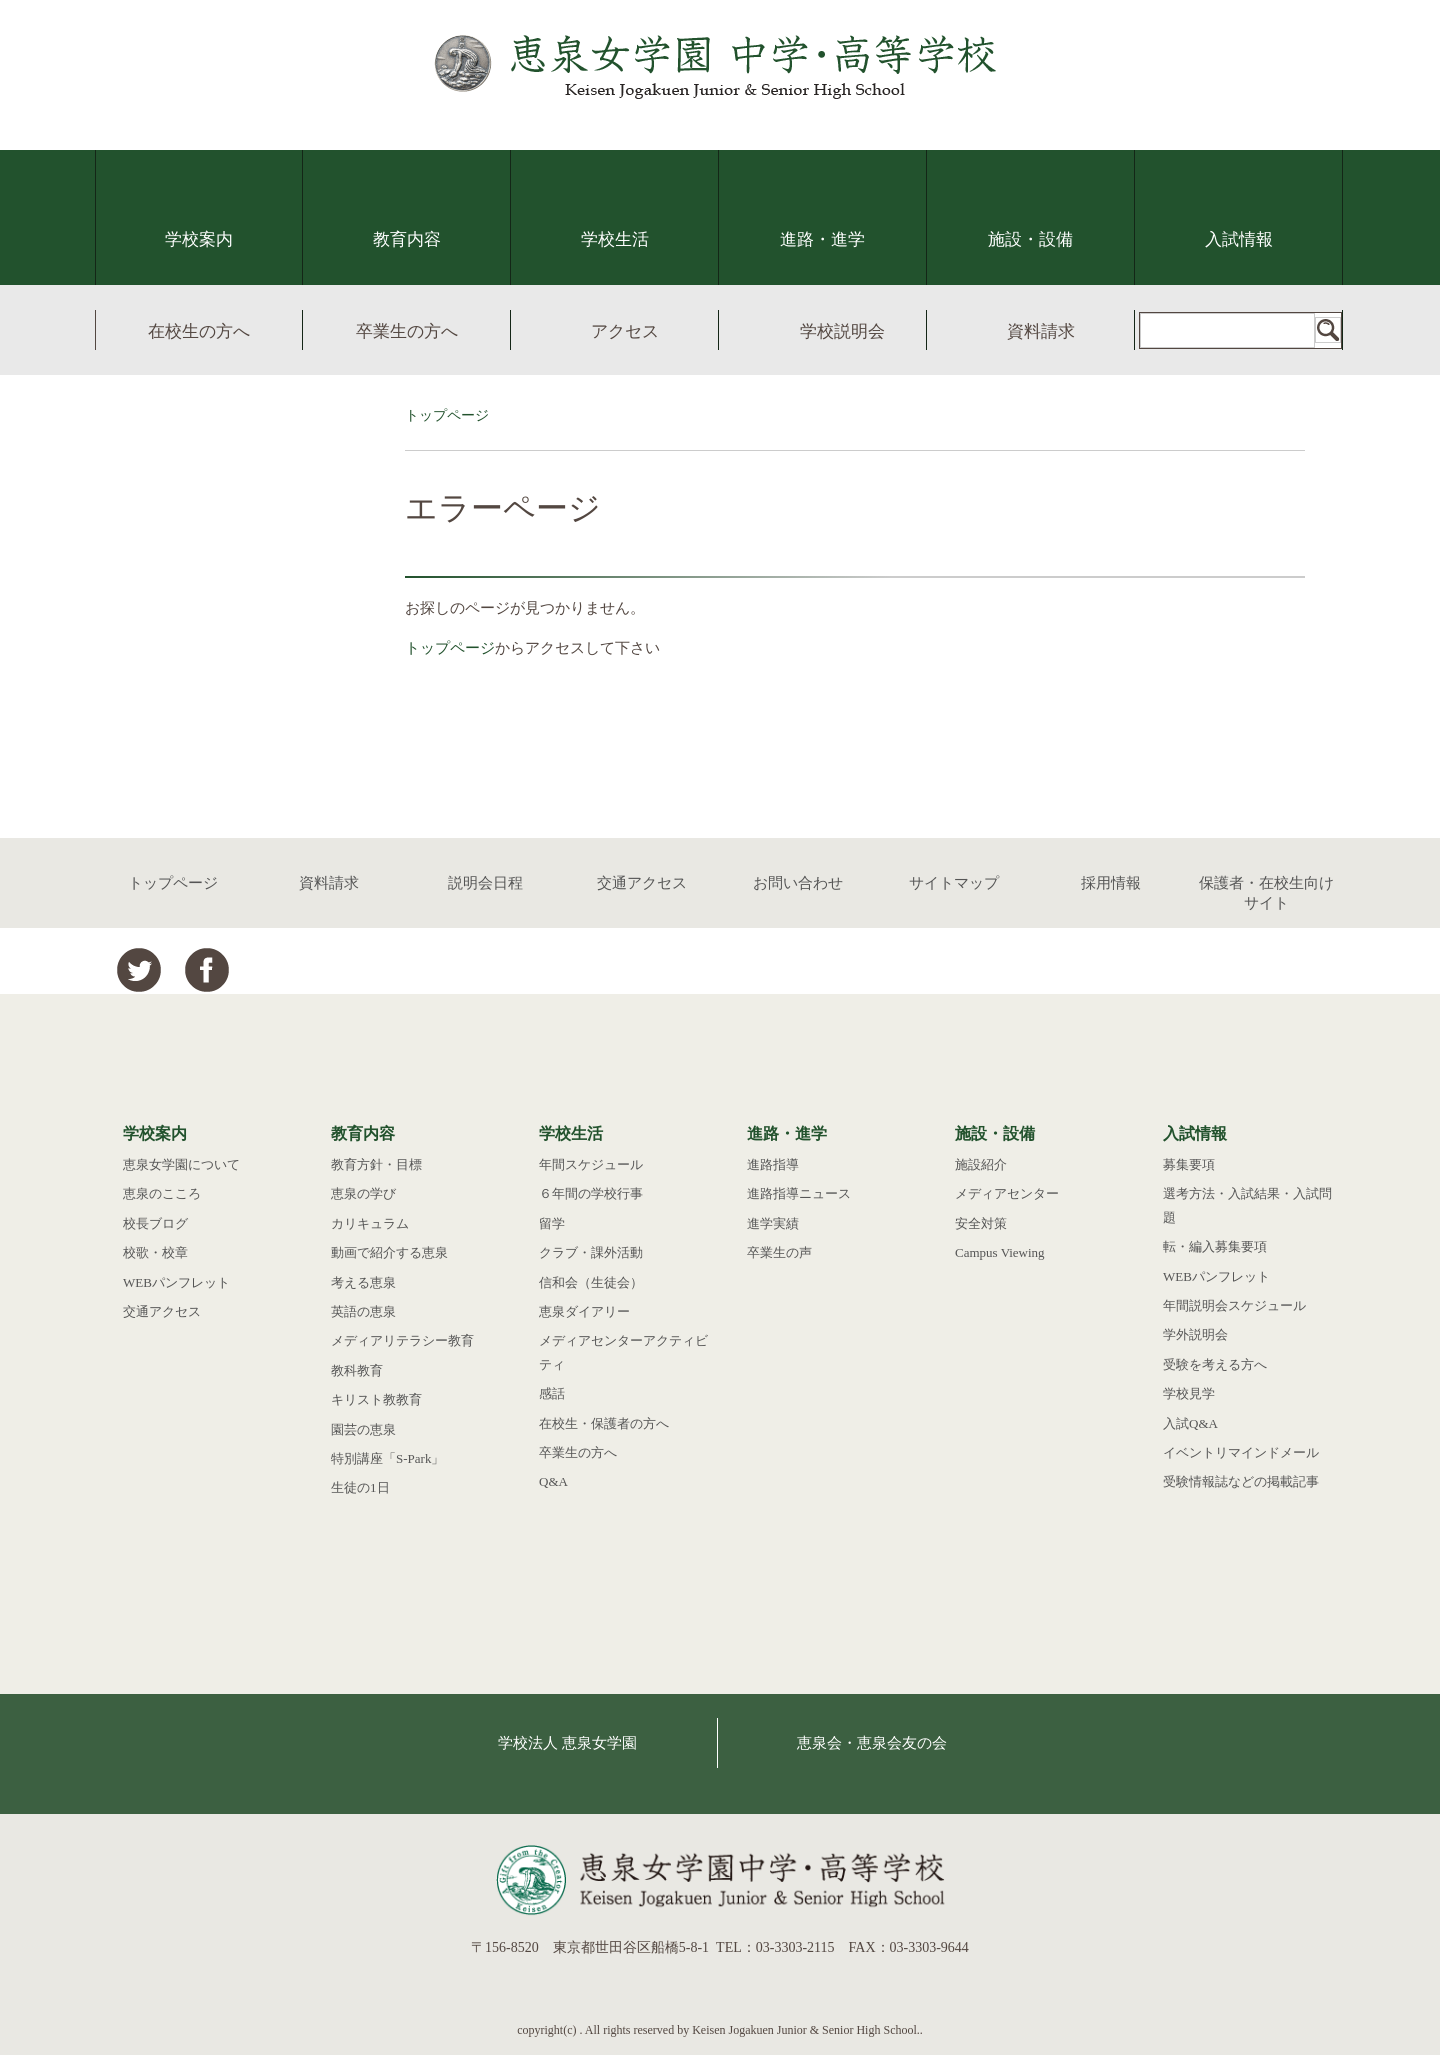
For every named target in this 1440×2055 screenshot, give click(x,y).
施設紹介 (981, 1164)
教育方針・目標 (376, 1164)
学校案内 (199, 239)
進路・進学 (822, 239)
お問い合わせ (798, 883)
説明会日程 (485, 883)
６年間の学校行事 (591, 1193)
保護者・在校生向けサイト (1266, 893)
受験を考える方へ (1215, 1364)
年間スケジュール (591, 1164)
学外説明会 (1195, 1334)
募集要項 (1189, 1164)
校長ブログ (155, 1223)
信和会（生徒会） (591, 1282)
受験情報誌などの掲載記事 (1241, 1481)
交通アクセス (642, 883)
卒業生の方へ (407, 331)
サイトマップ (954, 883)
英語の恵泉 (363, 1311)
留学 (552, 1223)
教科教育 (357, 1370)
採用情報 (1111, 883)
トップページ (447, 415)
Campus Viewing (1000, 1252)
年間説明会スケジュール (1234, 1305)
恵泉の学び (363, 1193)
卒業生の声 (779, 1252)
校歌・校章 (155, 1252)
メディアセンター (1007, 1193)
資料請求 (1041, 331)
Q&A (553, 1481)
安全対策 (981, 1223)
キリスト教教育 (376, 1399)
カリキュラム (370, 1223)
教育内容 (407, 239)
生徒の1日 (360, 1487)
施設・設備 (1030, 239)
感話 (552, 1393)
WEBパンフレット (176, 1282)
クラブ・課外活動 (591, 1252)
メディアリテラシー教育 (402, 1340)
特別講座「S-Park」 (387, 1458)
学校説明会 (842, 331)
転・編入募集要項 (1215, 1246)
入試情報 (1239, 239)
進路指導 (773, 1164)
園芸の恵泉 (363, 1429)
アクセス (625, 331)
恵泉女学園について (181, 1164)
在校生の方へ (199, 331)
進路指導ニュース (799, 1193)
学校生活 (615, 239)
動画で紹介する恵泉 (389, 1252)
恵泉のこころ (162, 1193)
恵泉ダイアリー (584, 1311)
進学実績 (773, 1223)
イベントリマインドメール (1241, 1452)
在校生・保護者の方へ (604, 1423)
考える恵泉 (363, 1282)
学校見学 (1189, 1393)
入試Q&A (1190, 1423)
